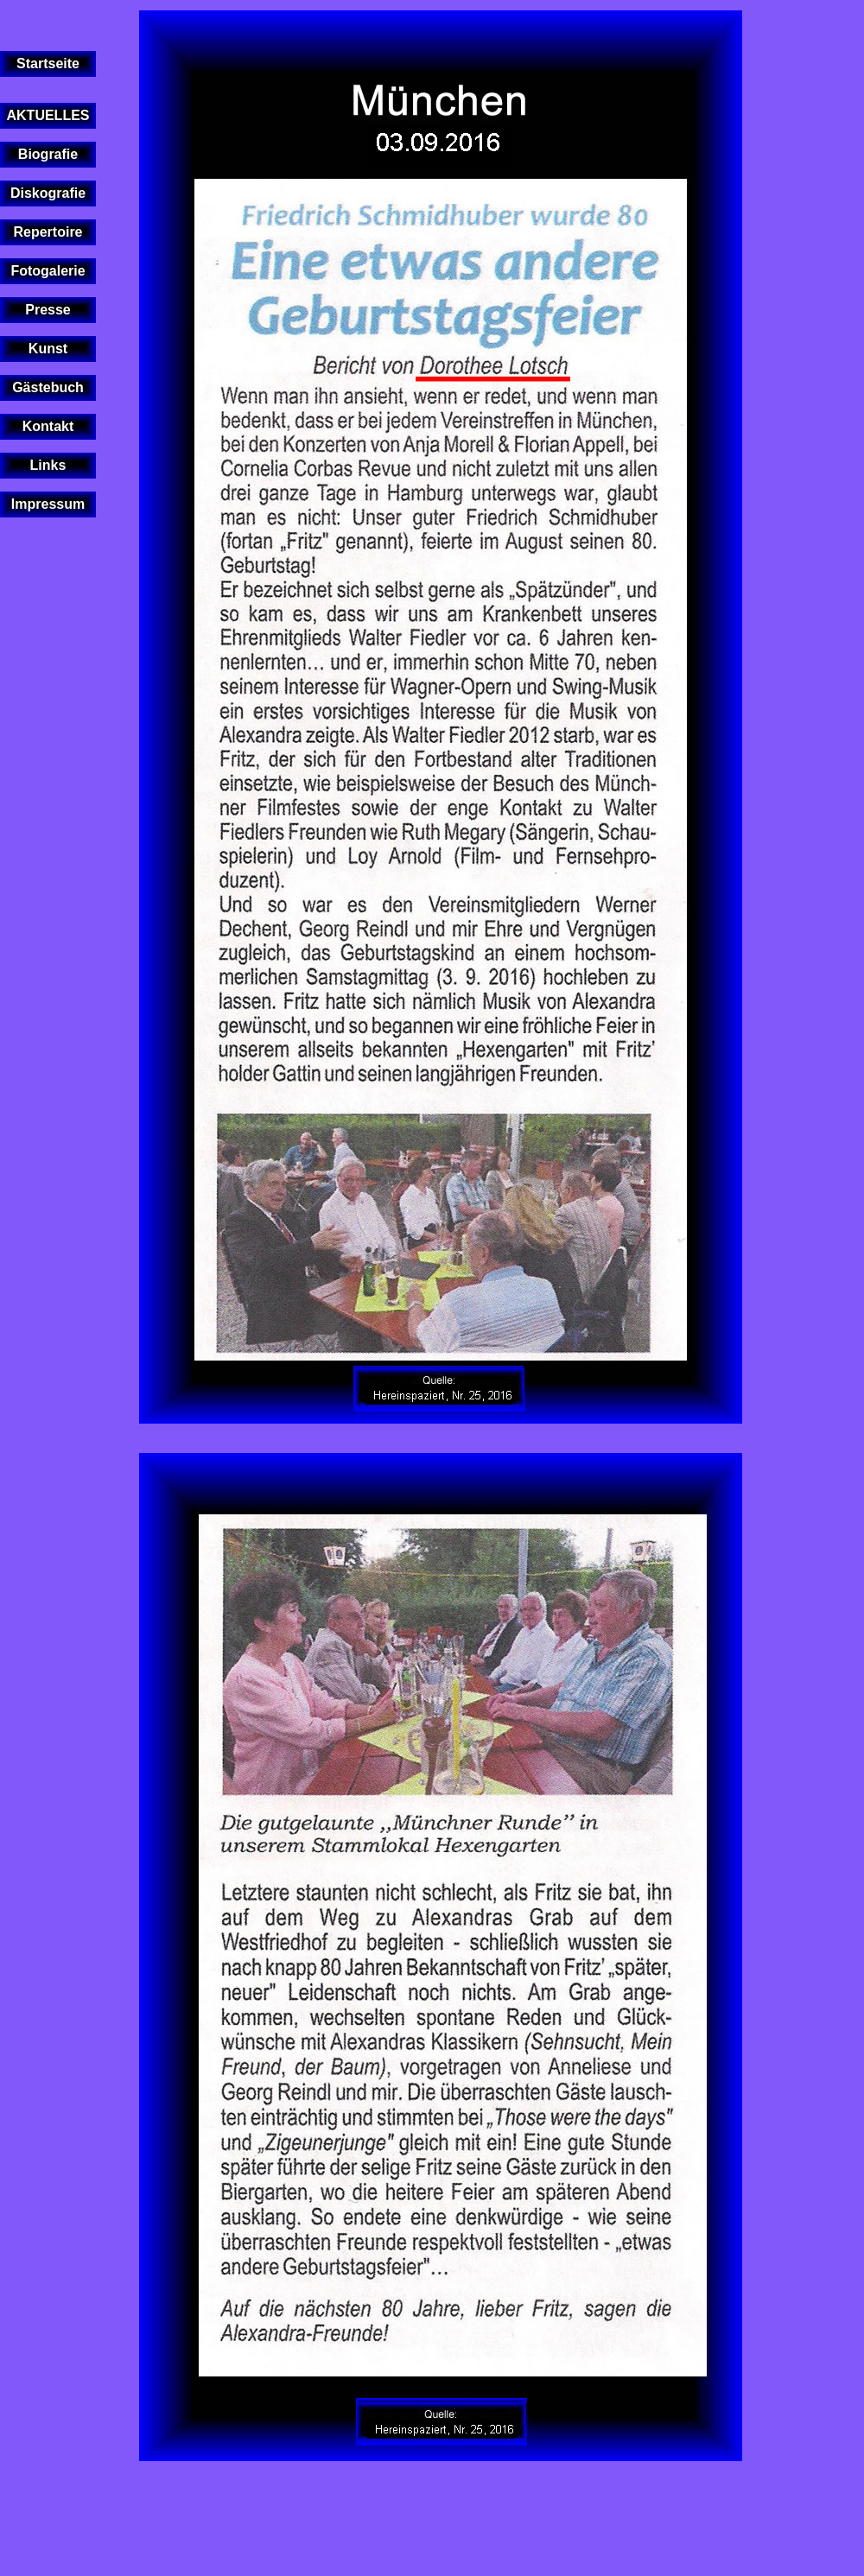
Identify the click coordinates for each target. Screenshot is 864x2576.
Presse (48, 309)
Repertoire (47, 232)
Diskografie (48, 193)
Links (48, 465)
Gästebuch (48, 387)
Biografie (48, 154)
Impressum (48, 504)
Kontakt (48, 426)
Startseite (47, 63)
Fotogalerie (47, 270)
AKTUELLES (48, 115)
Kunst (48, 348)
